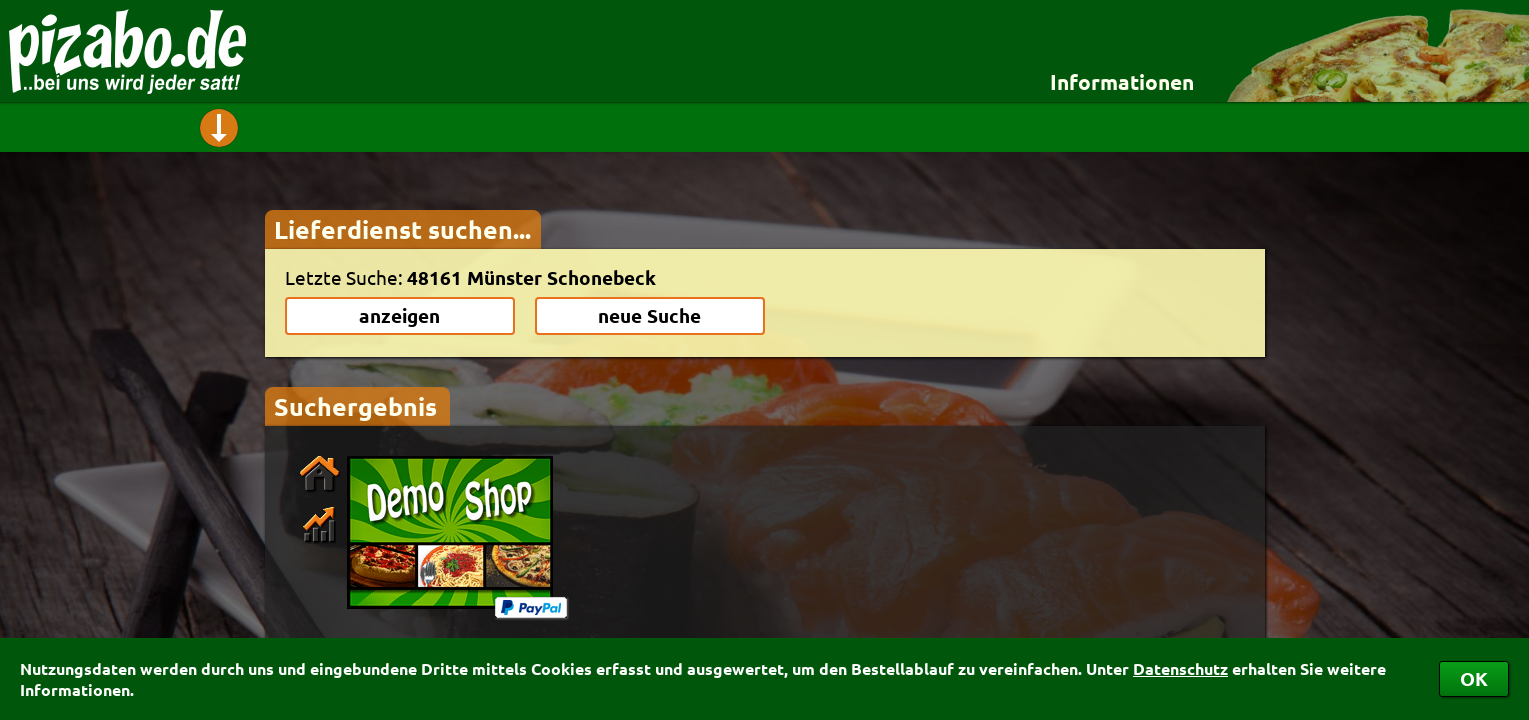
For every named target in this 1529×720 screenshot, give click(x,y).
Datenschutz (1180, 668)
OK (1474, 678)
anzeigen (399, 315)
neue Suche (649, 315)
